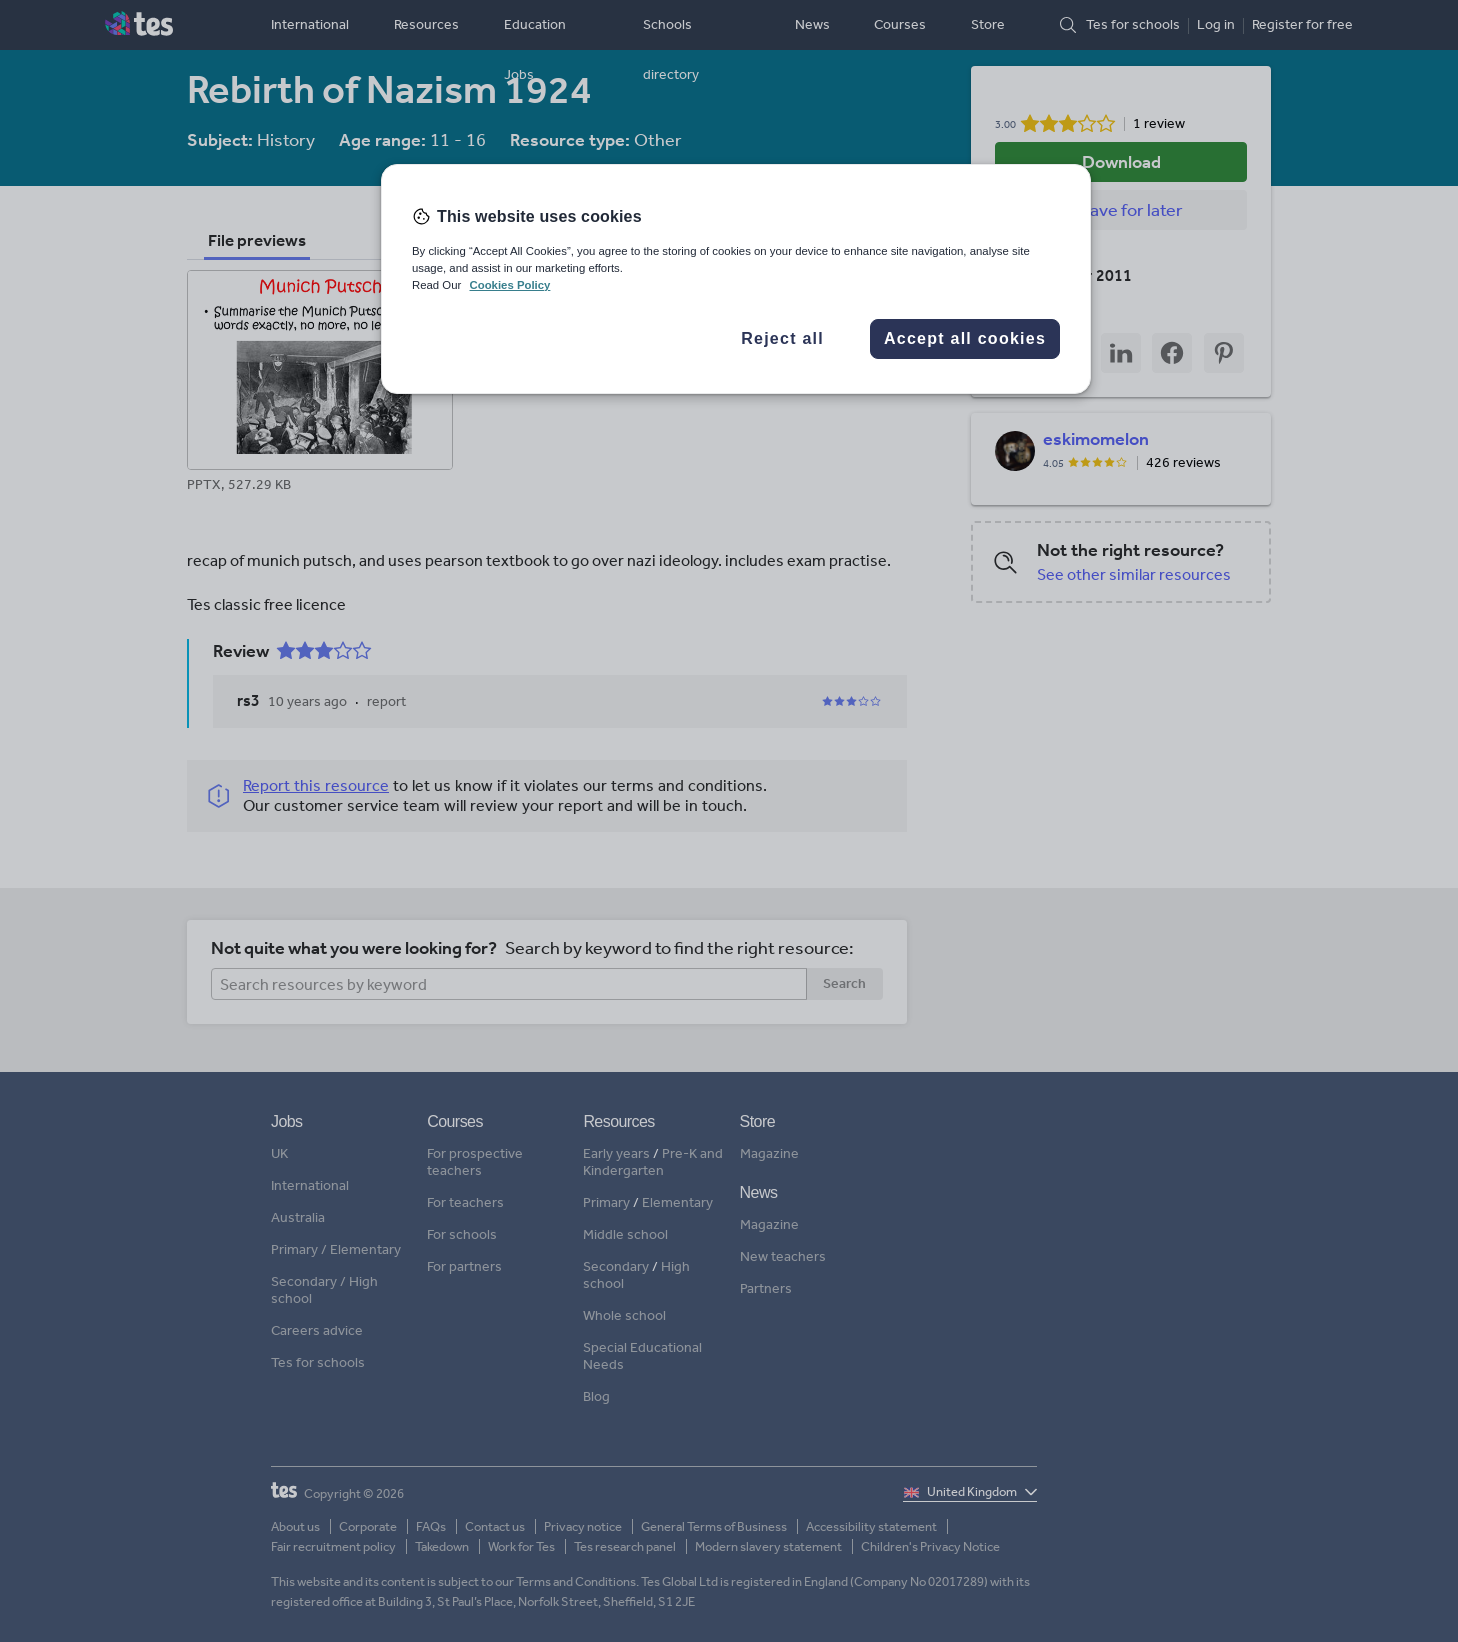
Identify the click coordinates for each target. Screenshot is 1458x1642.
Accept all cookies (965, 338)
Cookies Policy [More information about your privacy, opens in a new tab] (509, 285)
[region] (736, 279)
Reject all (782, 338)
